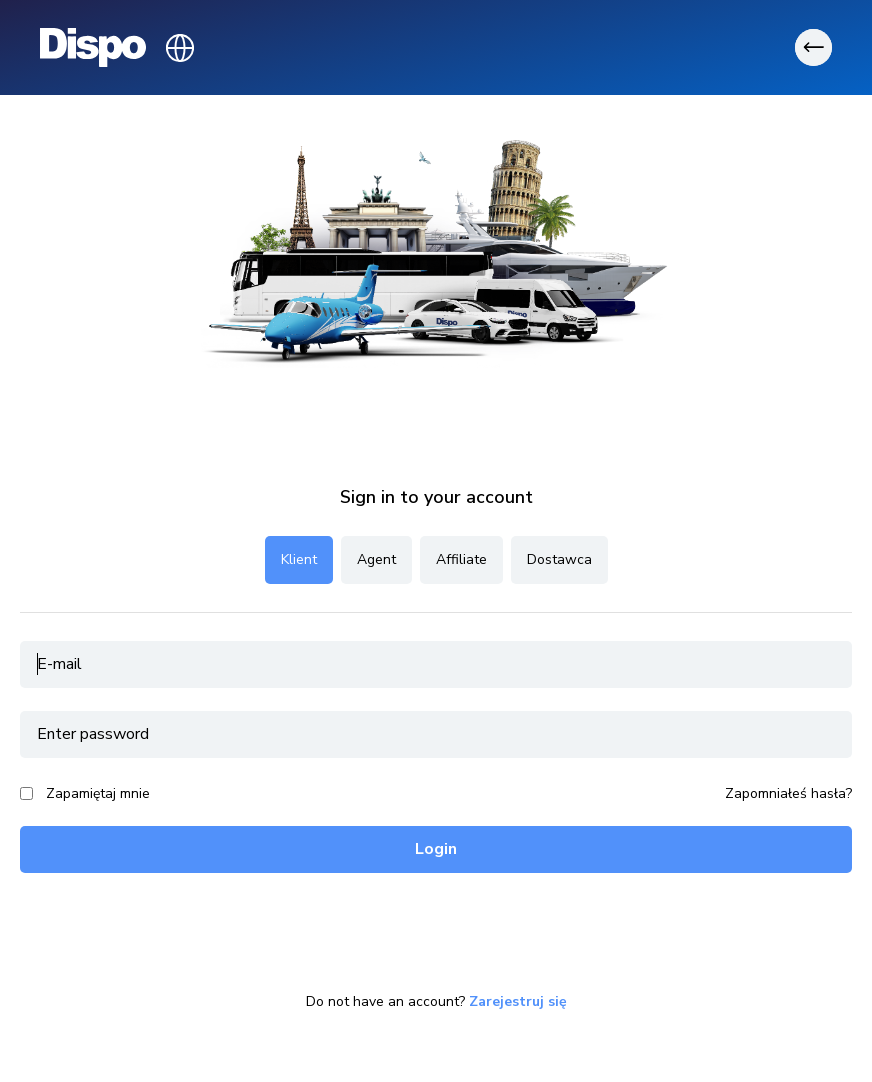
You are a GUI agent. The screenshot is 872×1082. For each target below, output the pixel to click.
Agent (376, 559)
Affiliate (461, 559)
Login (436, 849)
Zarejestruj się (518, 1002)
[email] (436, 664)
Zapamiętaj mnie (98, 793)
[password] (436, 734)
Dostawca (559, 559)
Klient (299, 559)
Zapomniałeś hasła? (788, 794)
